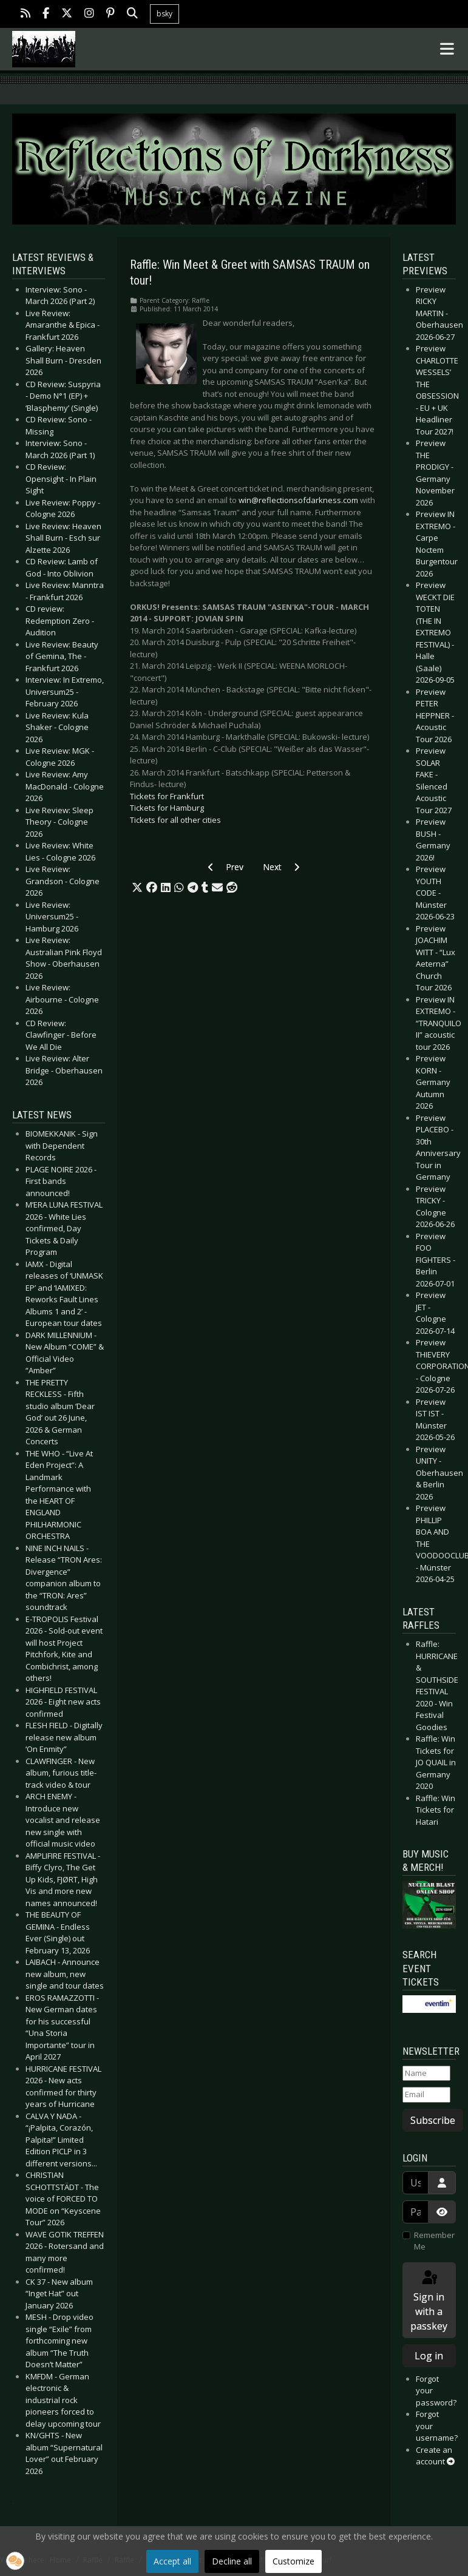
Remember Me (434, 2241)
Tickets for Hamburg (167, 807)
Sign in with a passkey (428, 2301)
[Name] (426, 2073)
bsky (164, 13)
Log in (429, 2355)
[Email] (426, 2095)
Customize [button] (293, 2561)
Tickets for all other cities (175, 819)
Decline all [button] (232, 2561)
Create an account (435, 2455)
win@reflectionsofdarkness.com (298, 500)
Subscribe (432, 2120)
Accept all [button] (172, 2561)
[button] (137, 887)
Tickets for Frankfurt (167, 796)
